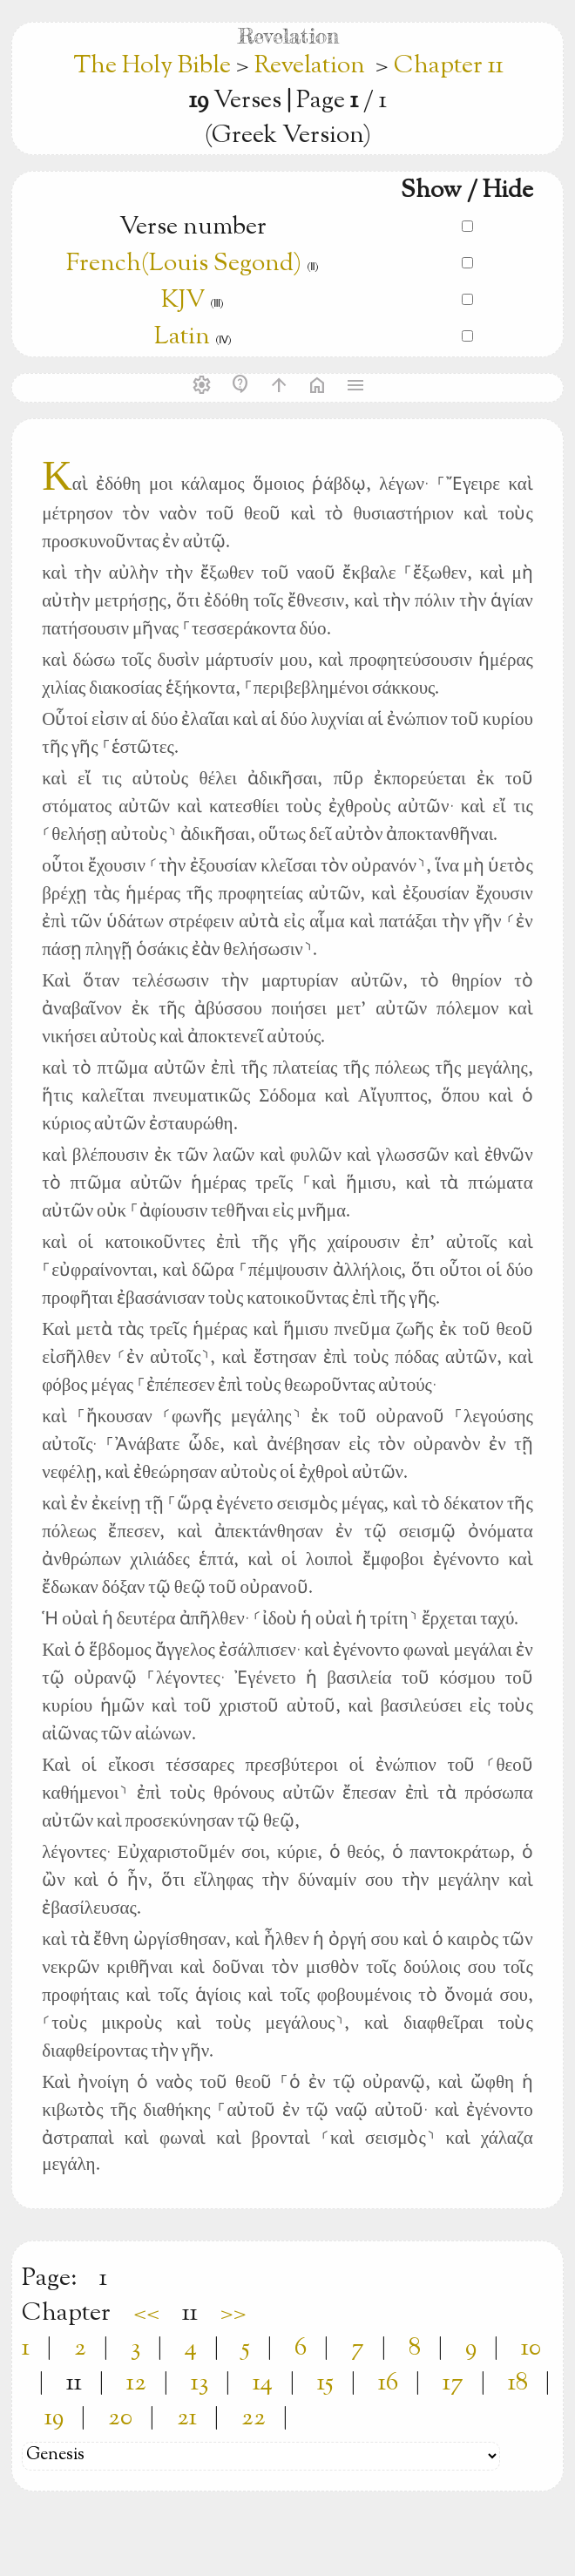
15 (325, 2383)
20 (120, 2418)
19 (54, 2418)
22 (253, 2418)
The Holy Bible (154, 66)
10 (531, 2348)
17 (453, 2383)
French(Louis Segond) (183, 264)
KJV (183, 300)
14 (263, 2383)
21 (187, 2418)
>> (233, 2313)
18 (518, 2383)
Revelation (309, 66)
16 (388, 2383)
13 (199, 2383)
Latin (182, 337)
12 (136, 2383)
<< (146, 2313)
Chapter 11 (449, 66)
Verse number (193, 227)
